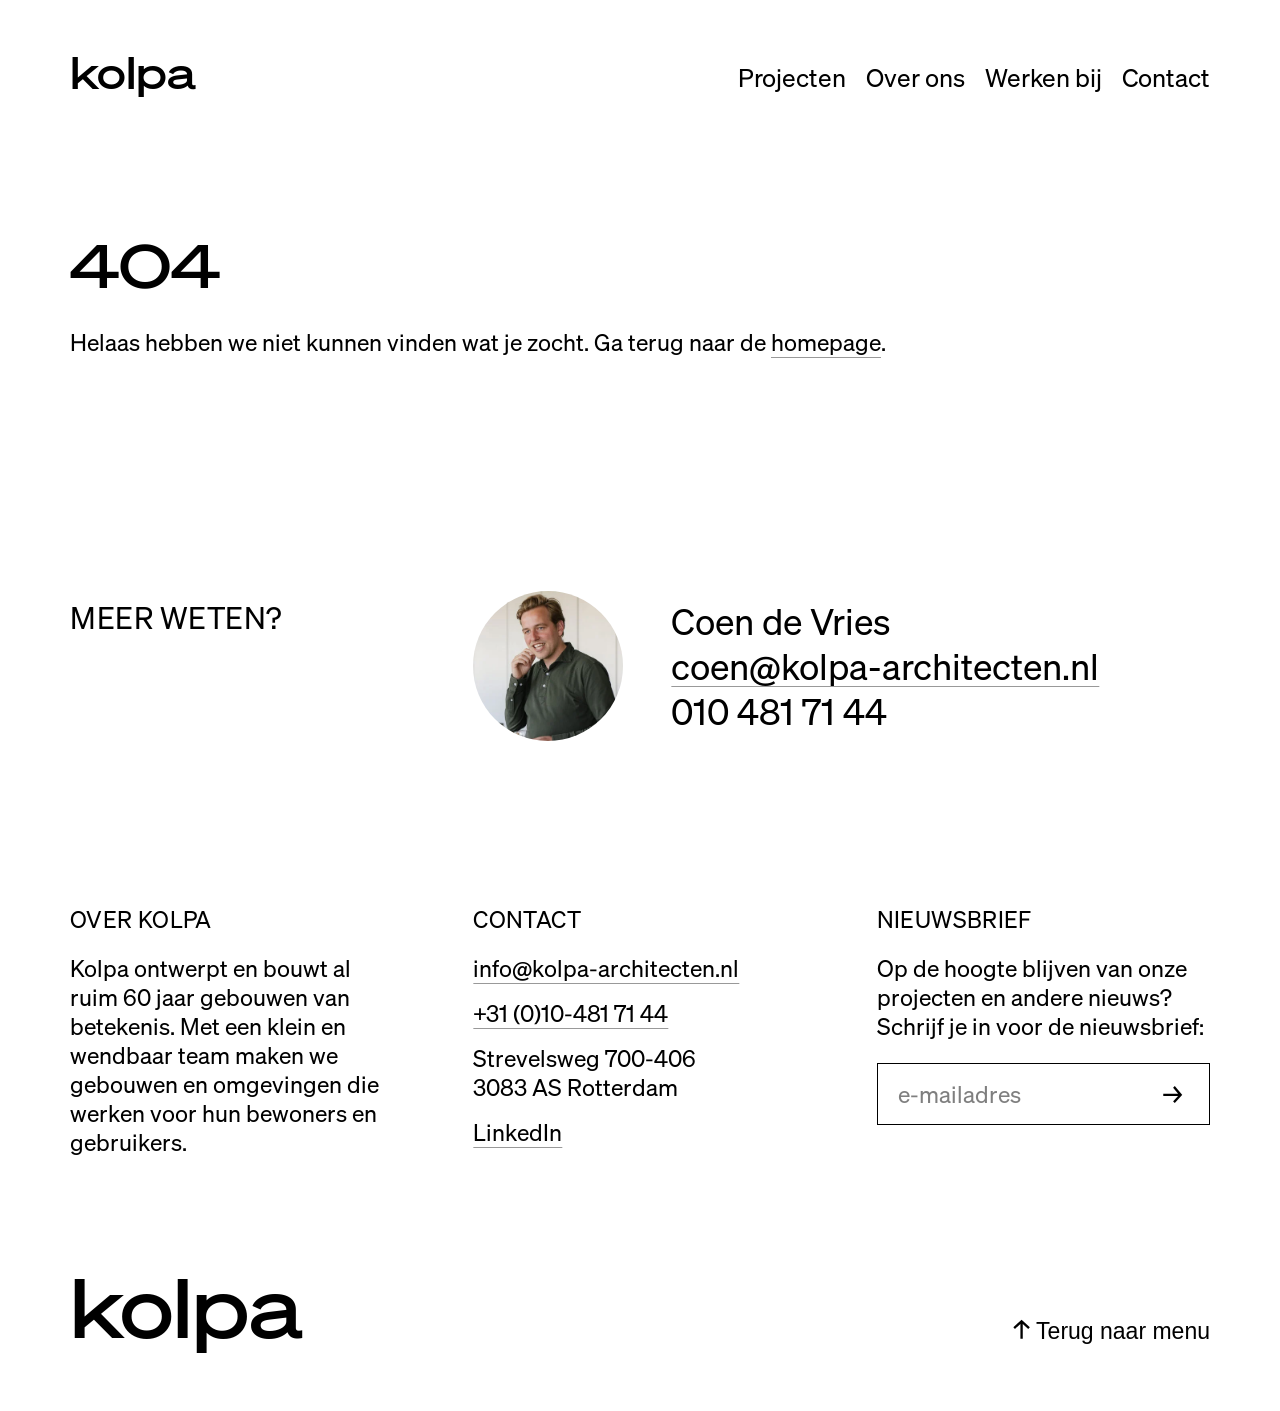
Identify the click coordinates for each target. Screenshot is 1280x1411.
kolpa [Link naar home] (133, 71)
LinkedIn (517, 1131)
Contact (1166, 77)
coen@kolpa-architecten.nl (885, 665)
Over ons (915, 77)
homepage (826, 341)
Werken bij (1043, 77)
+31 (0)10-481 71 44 (570, 1012)
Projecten (792, 77)
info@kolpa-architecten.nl (606, 967)
